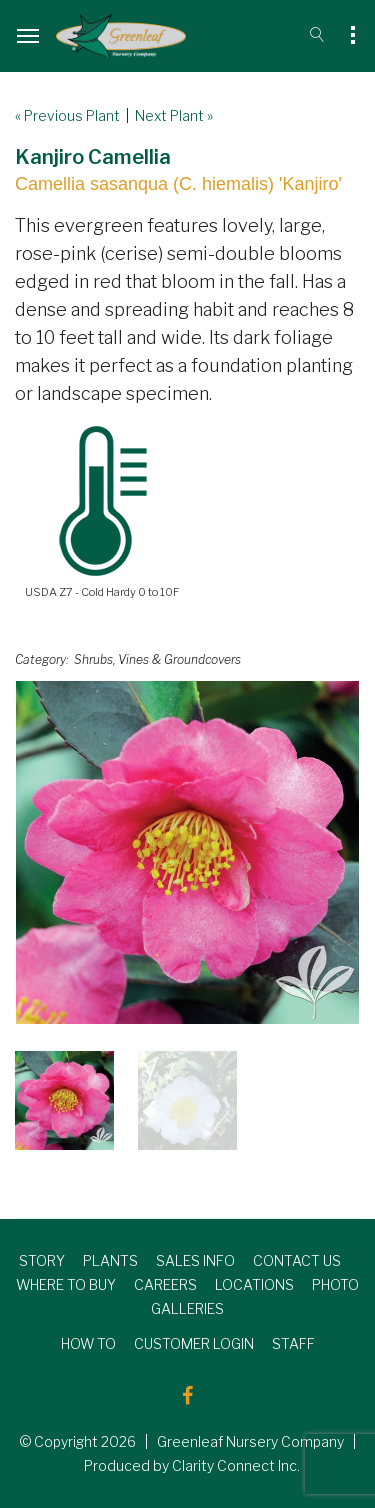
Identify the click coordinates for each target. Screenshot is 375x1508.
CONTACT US (297, 1260)
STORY (42, 1260)
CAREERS (165, 1284)
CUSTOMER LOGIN (194, 1343)
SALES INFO (195, 1260)
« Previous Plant (67, 115)
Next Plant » (174, 115)
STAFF (293, 1343)
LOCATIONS (254, 1284)
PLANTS (110, 1260)
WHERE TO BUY (66, 1284)
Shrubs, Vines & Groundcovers (157, 659)
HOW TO (88, 1343)
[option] (187, 852)
